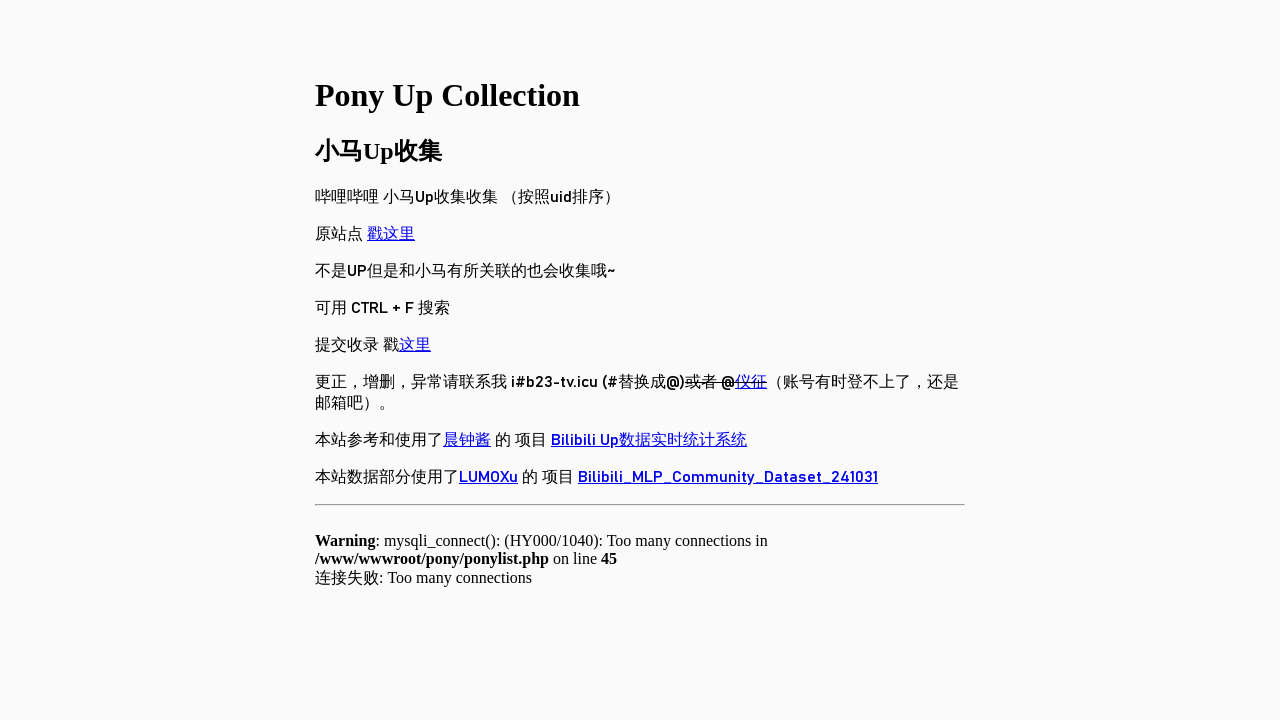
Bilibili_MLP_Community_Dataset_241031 (728, 477)
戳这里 (391, 234)
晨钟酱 (467, 440)
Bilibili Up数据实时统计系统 (649, 440)
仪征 (751, 382)
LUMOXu (488, 477)
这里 (415, 345)
